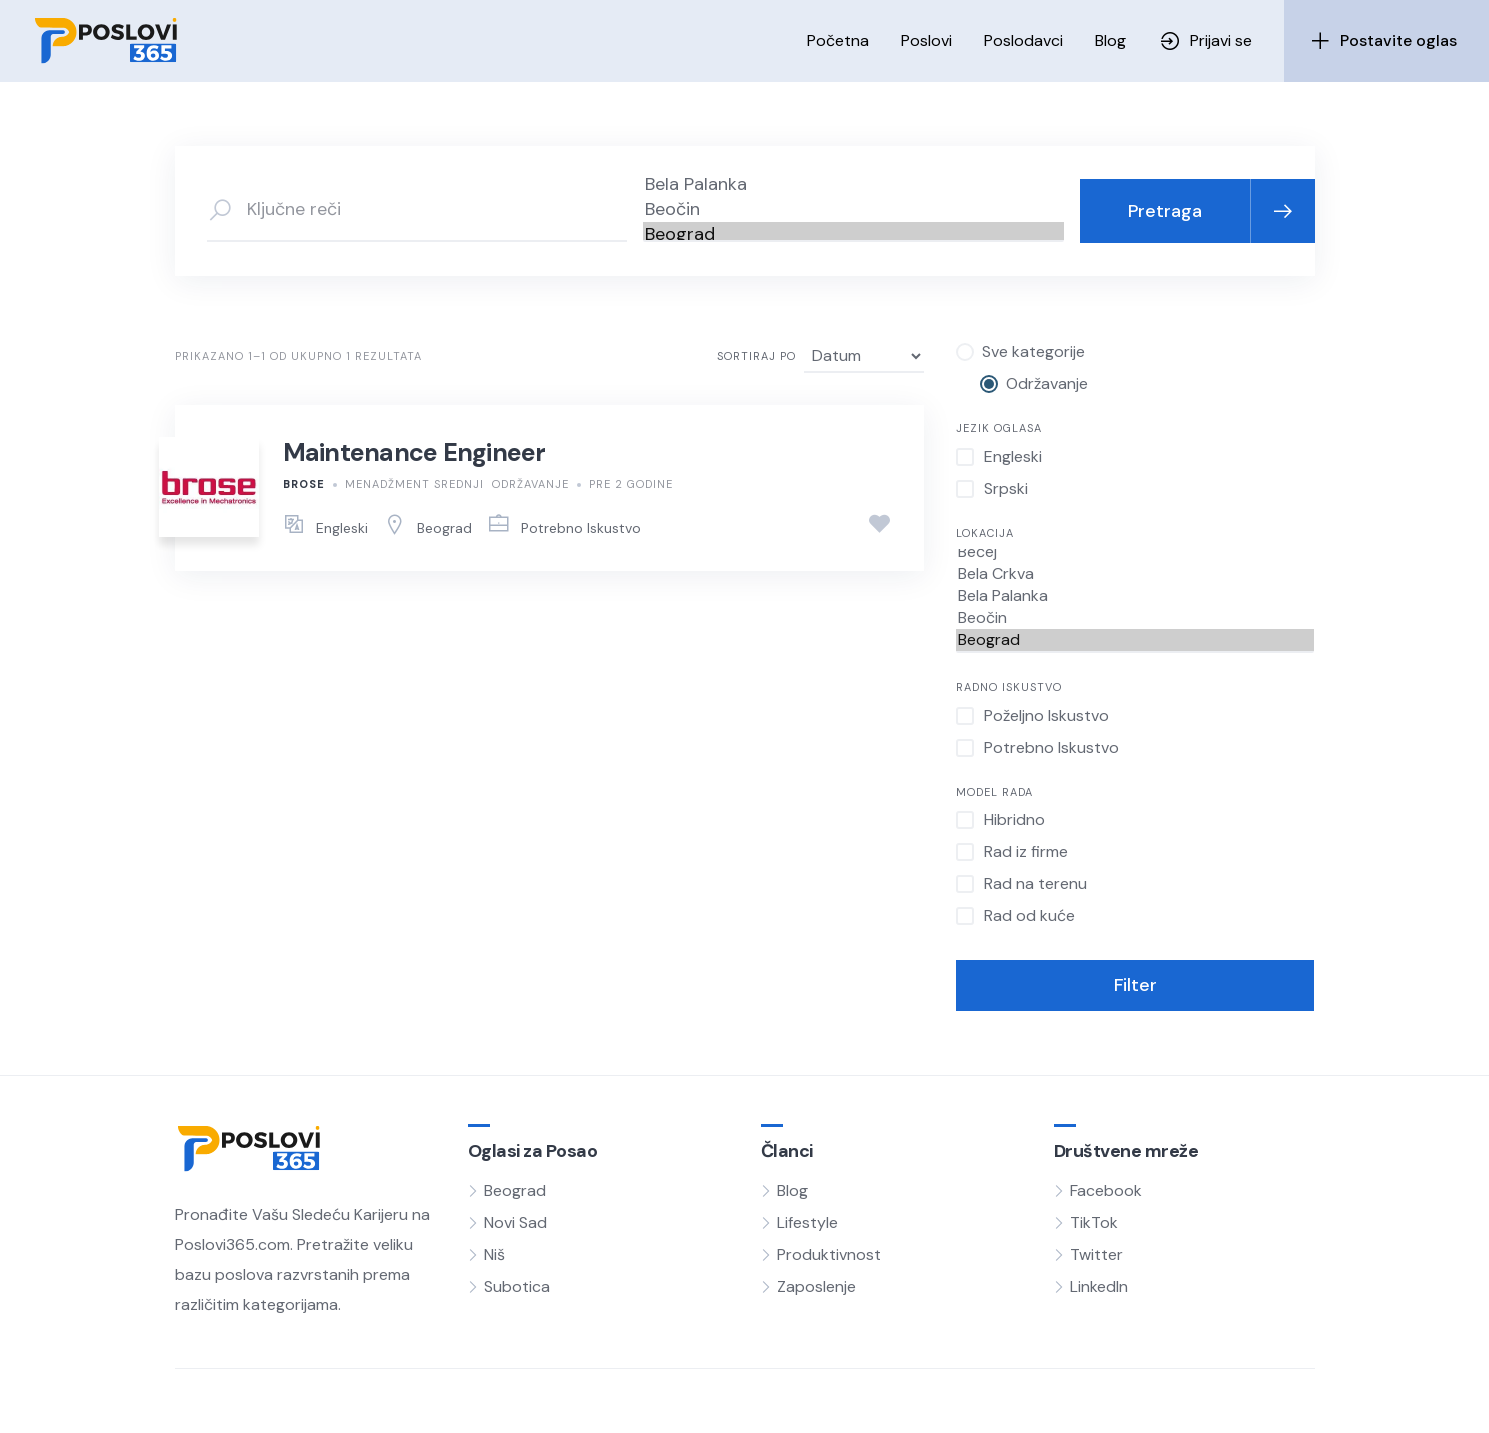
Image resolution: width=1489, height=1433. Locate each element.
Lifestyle (807, 1222)
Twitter (1096, 1254)
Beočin (853, 209)
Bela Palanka (853, 184)
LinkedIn (1099, 1286)
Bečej (1135, 552)
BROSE (304, 484)
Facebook (1106, 1190)
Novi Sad (515, 1222)
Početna (838, 40)
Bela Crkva (1135, 574)
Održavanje (530, 484)
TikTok (1094, 1222)
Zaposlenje (816, 1286)
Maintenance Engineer (414, 452)
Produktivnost (829, 1254)
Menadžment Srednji (414, 484)
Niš (494, 1254)
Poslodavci (1023, 40)
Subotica (517, 1286)
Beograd (853, 234)
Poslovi (926, 40)
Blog (1110, 40)
